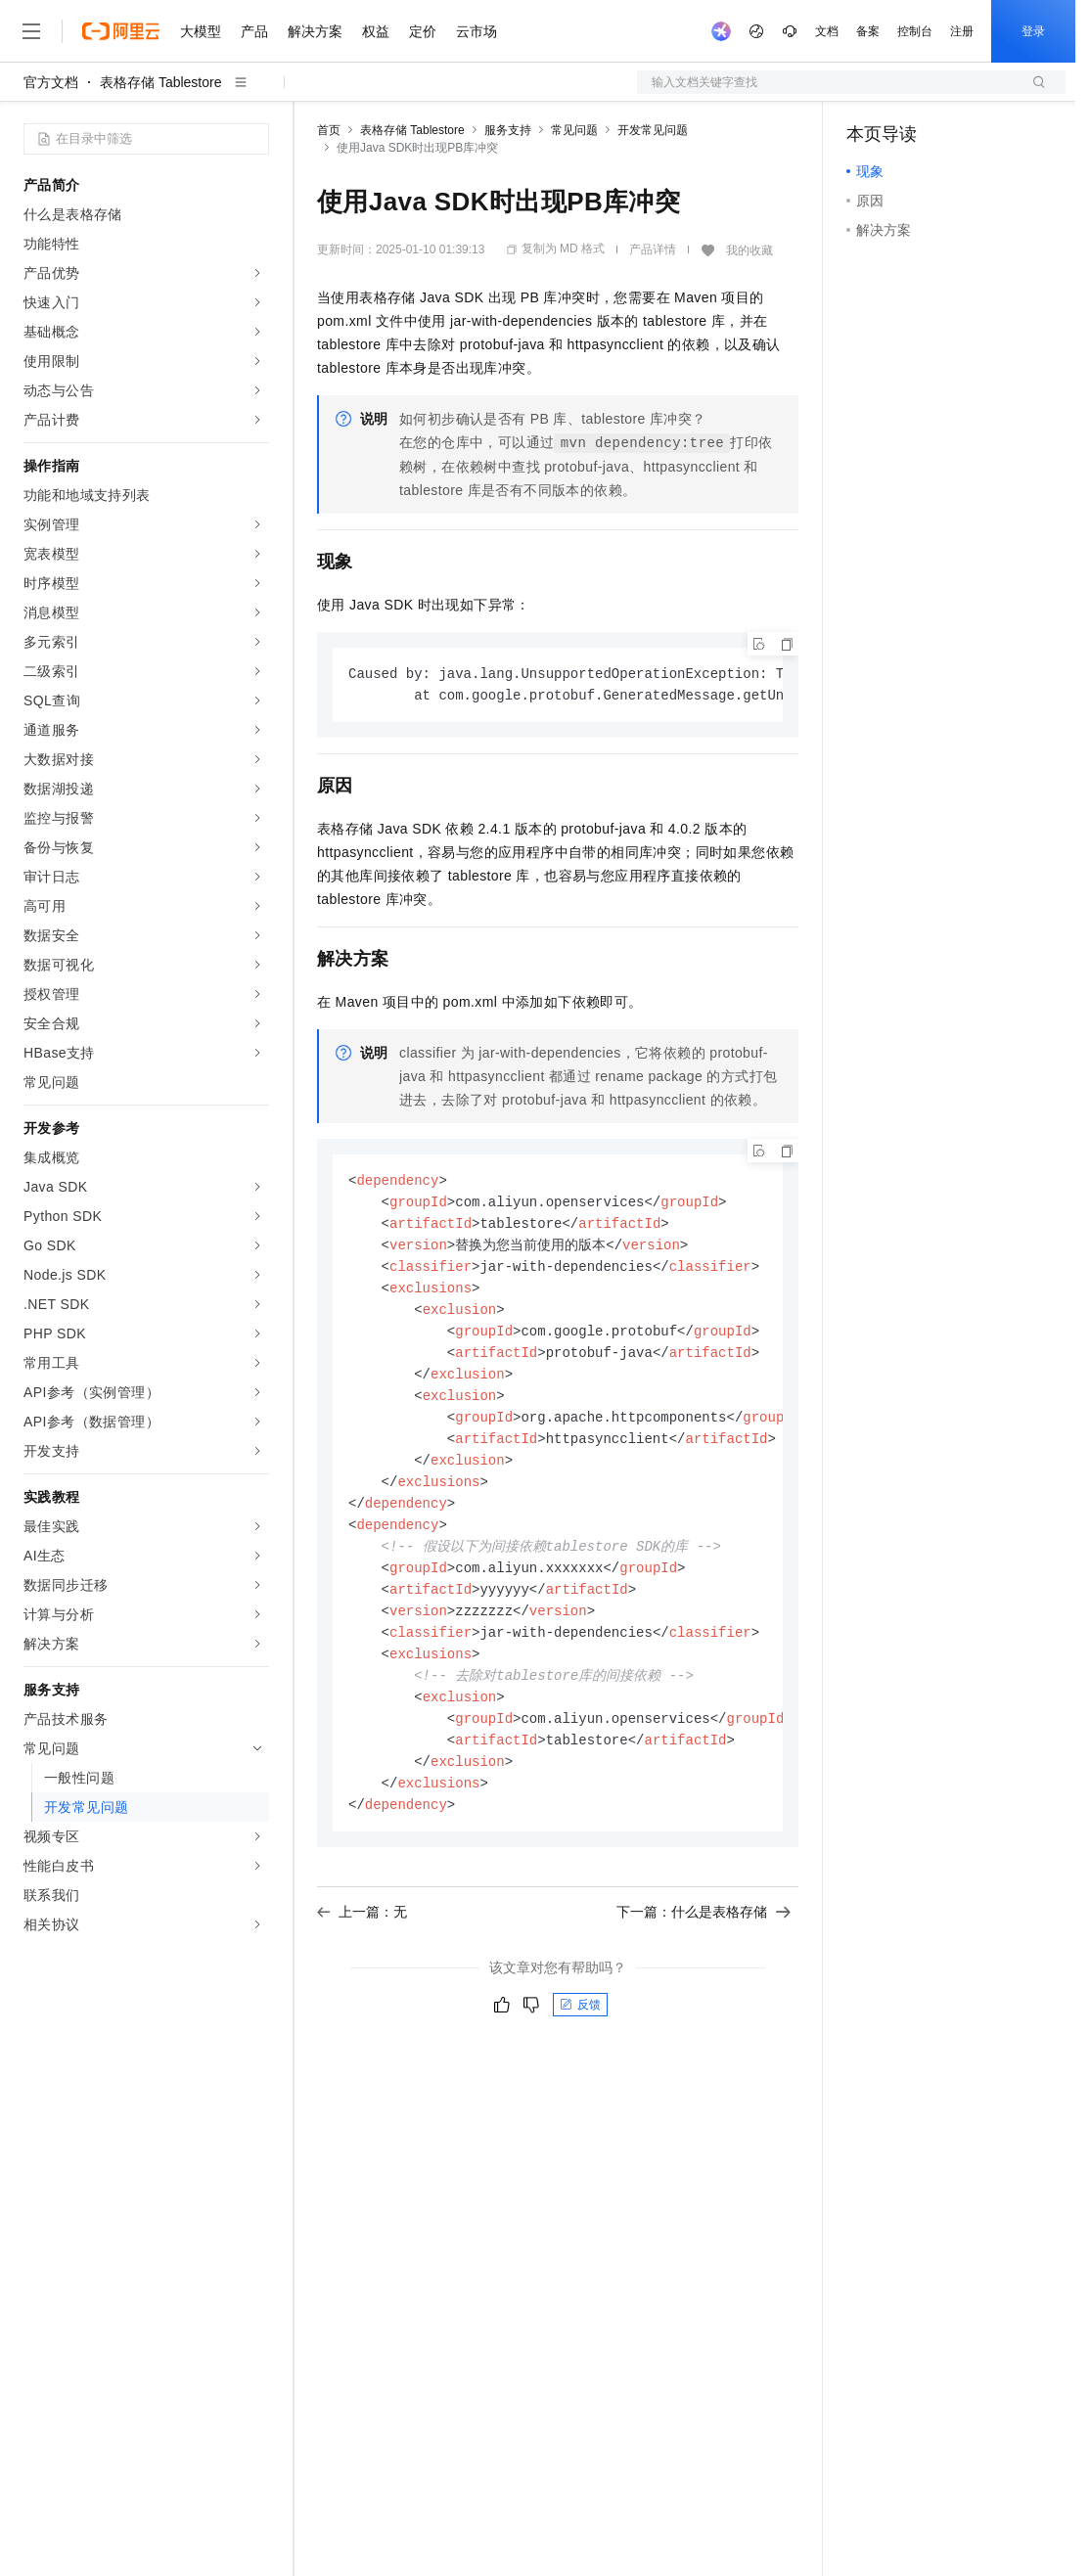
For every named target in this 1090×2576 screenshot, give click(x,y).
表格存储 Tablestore (160, 82)
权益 (375, 31)
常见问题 (574, 130)
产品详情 (652, 249)
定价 (422, 31)
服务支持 (507, 130)
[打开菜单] (31, 31)
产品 (254, 31)
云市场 (476, 31)
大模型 (200, 31)
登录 (1033, 31)
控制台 (914, 31)
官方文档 (50, 82)
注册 (962, 31)
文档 (827, 31)
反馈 (580, 2036)
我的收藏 (749, 250)
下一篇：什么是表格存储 (703, 1943)
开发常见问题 (652, 130)
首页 (329, 130)
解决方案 (315, 31)
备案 (868, 31)
